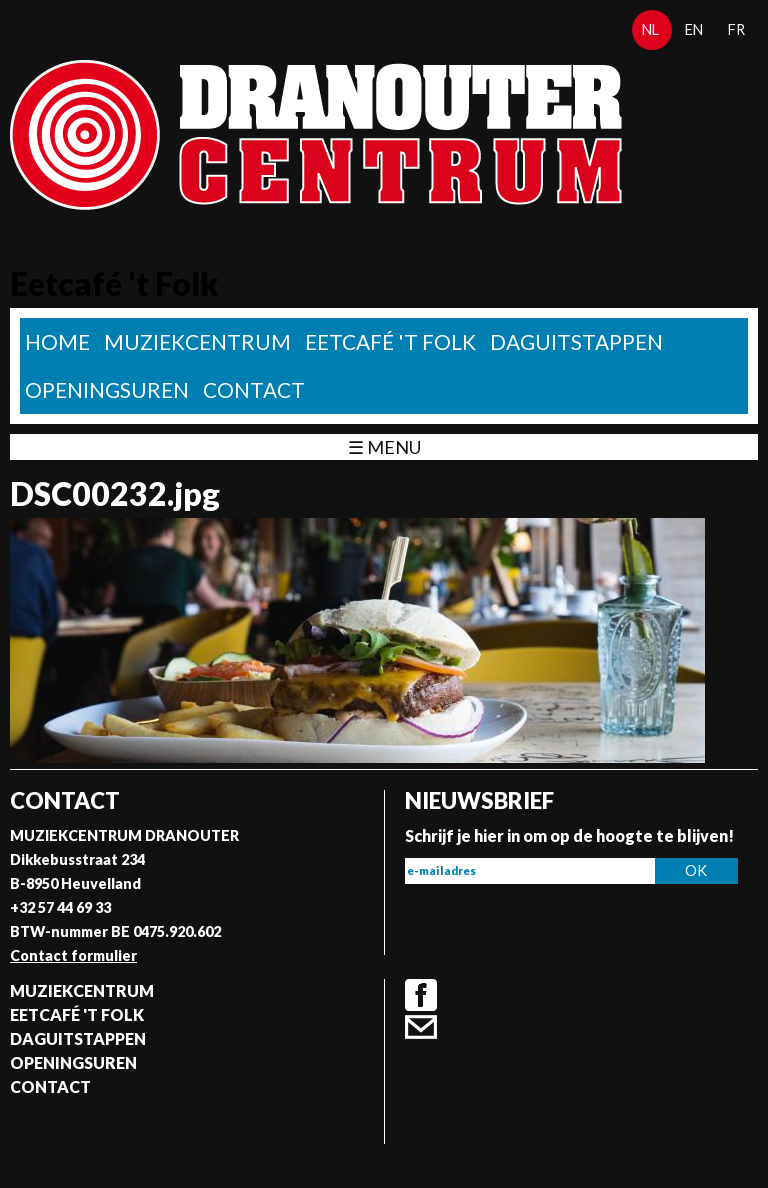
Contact (254, 389)
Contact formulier (73, 955)
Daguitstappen (576, 341)
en (694, 29)
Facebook (421, 995)
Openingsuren (107, 389)
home (57, 341)
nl (650, 29)
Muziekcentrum (197, 341)
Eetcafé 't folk (390, 341)
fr (736, 29)
